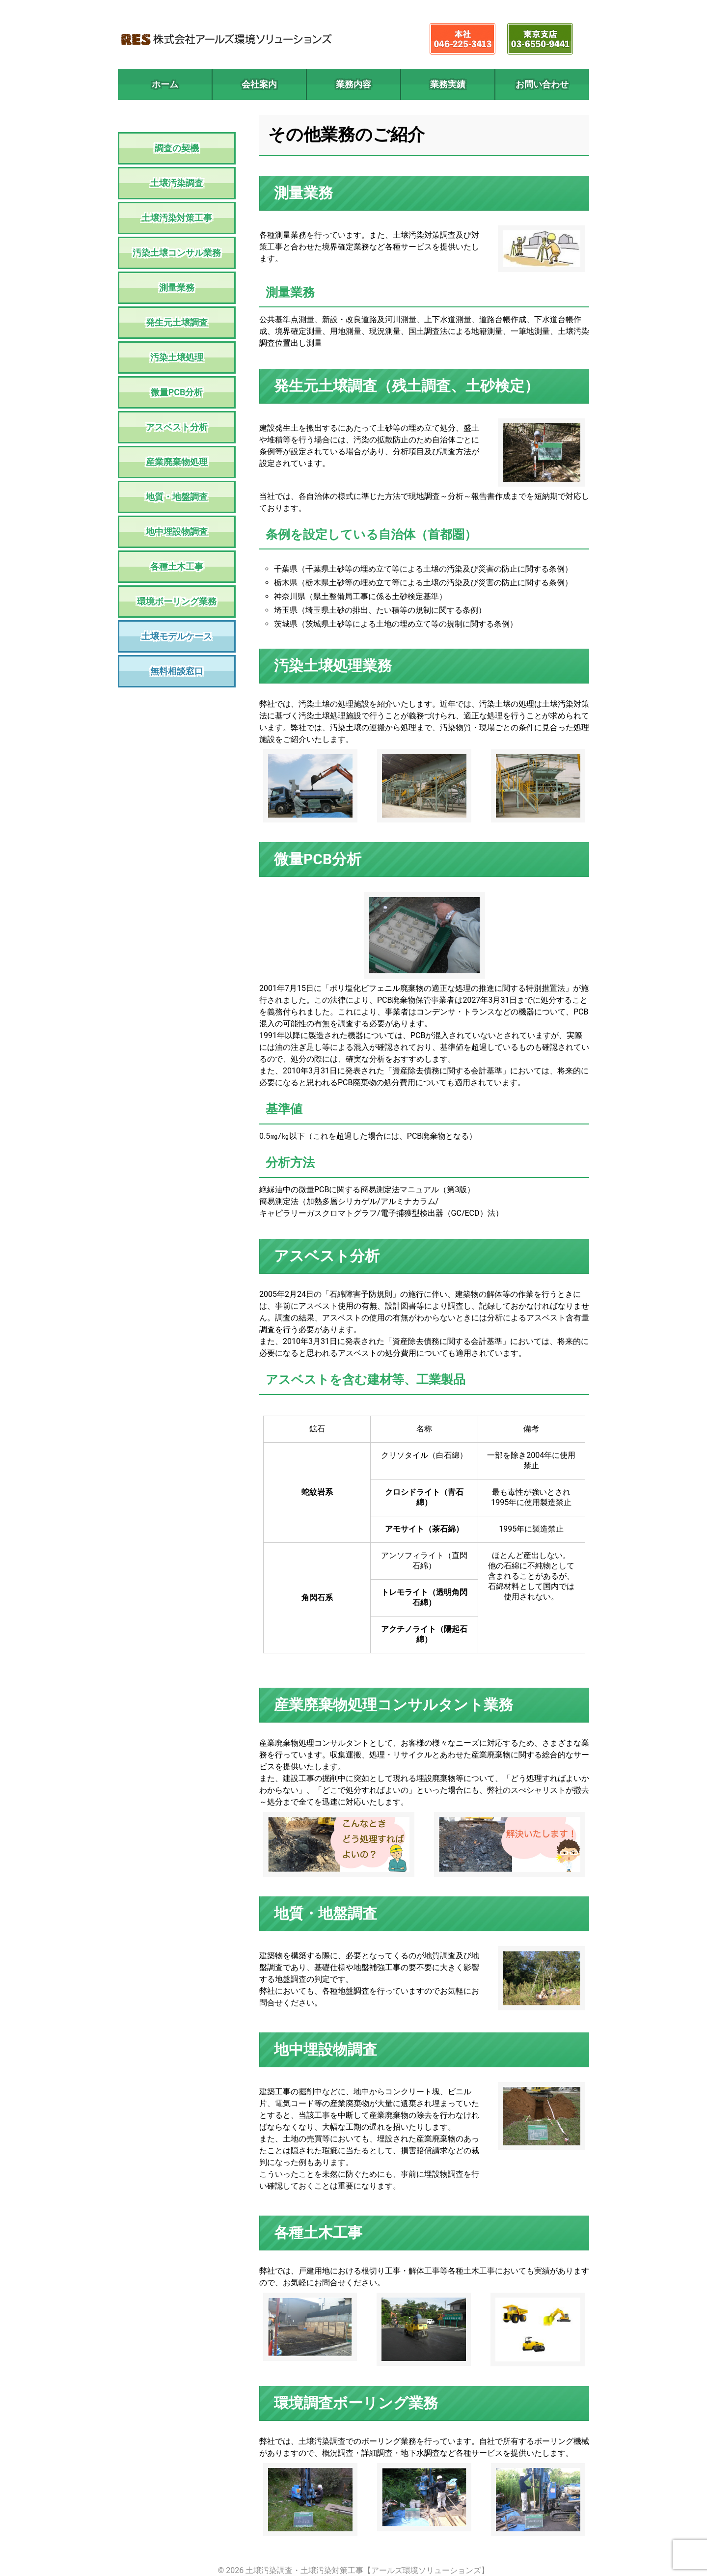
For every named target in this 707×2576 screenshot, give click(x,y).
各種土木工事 (176, 566)
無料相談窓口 (176, 671)
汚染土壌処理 (176, 357)
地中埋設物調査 (177, 531)
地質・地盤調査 (177, 497)
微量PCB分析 (177, 392)
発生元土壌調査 (177, 322)
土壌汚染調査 (176, 183)
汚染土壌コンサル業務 (177, 252)
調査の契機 (177, 148)
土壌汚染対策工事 (176, 218)
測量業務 (176, 287)
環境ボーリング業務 (177, 601)
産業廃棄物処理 (177, 462)
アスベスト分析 (177, 427)
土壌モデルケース (176, 636)
